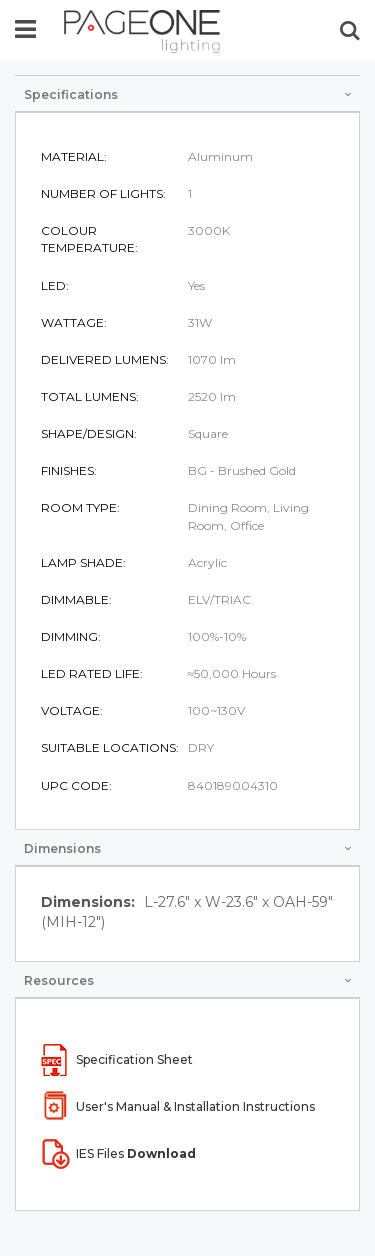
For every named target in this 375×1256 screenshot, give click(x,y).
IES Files (136, 1153)
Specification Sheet (134, 1059)
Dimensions (62, 848)
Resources (59, 980)
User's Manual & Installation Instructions (195, 1106)
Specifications (71, 94)
